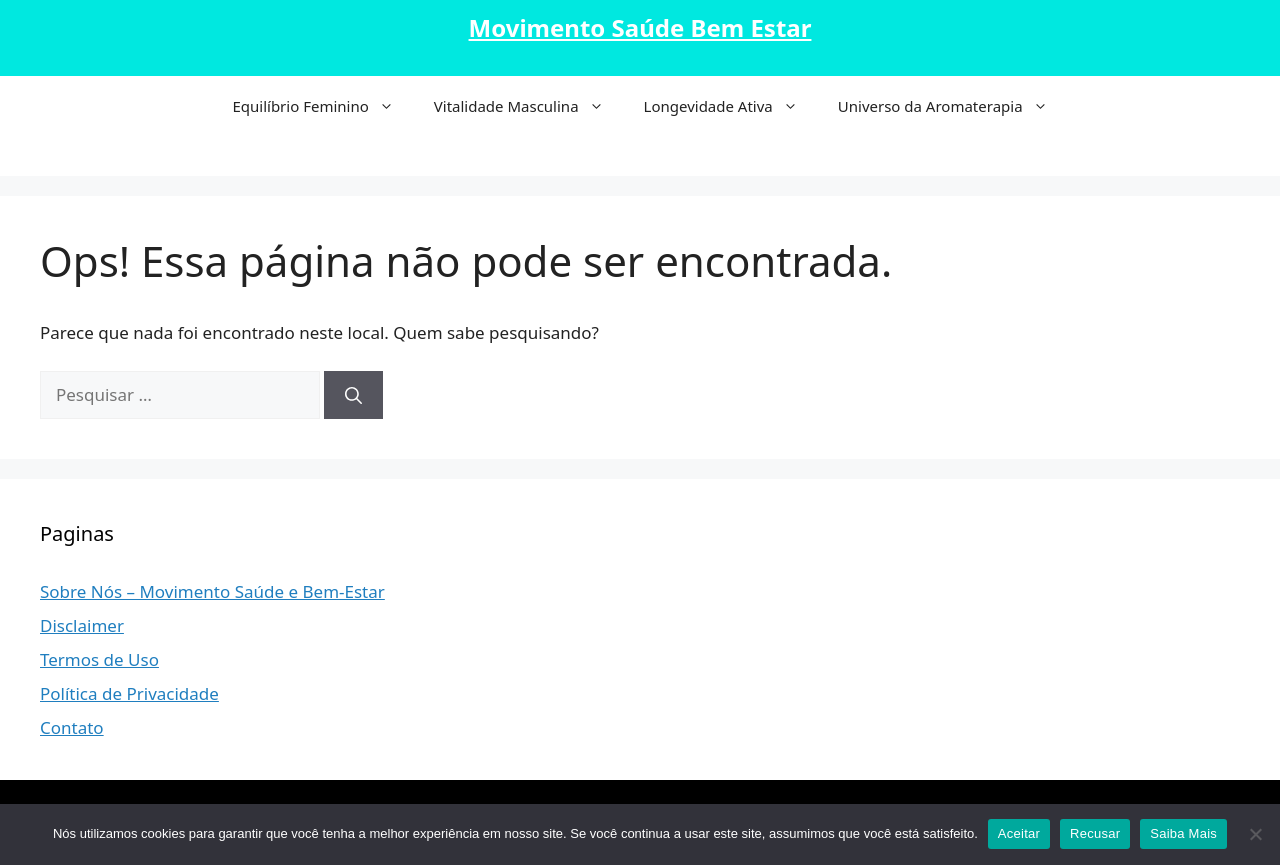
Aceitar (1019, 833)
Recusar (1095, 833)
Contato (72, 727)
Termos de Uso (99, 659)
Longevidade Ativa (731, 106)
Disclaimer (82, 625)
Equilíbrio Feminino (322, 106)
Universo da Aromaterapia (953, 106)
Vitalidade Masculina (529, 106)
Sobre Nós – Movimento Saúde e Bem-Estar (212, 591)
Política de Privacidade (129, 693)
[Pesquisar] (353, 395)
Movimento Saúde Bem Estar (640, 27)
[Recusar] (1255, 834)
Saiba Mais (1183, 833)
